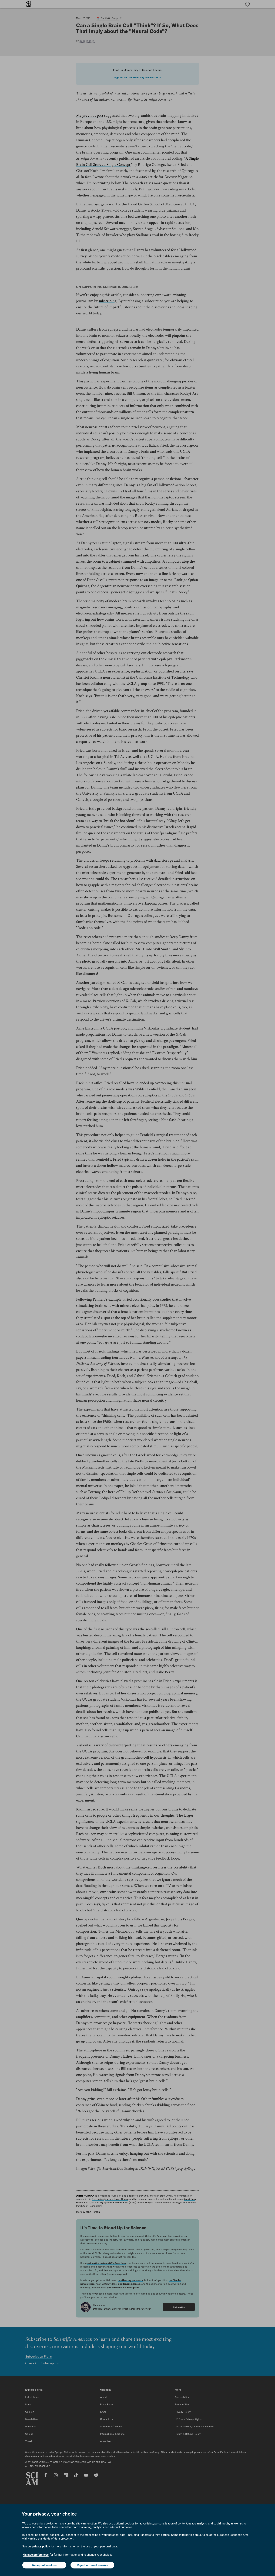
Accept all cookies (44, 2565)
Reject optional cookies (92, 2565)
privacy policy (41, 2546)
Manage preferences (36, 2554)
